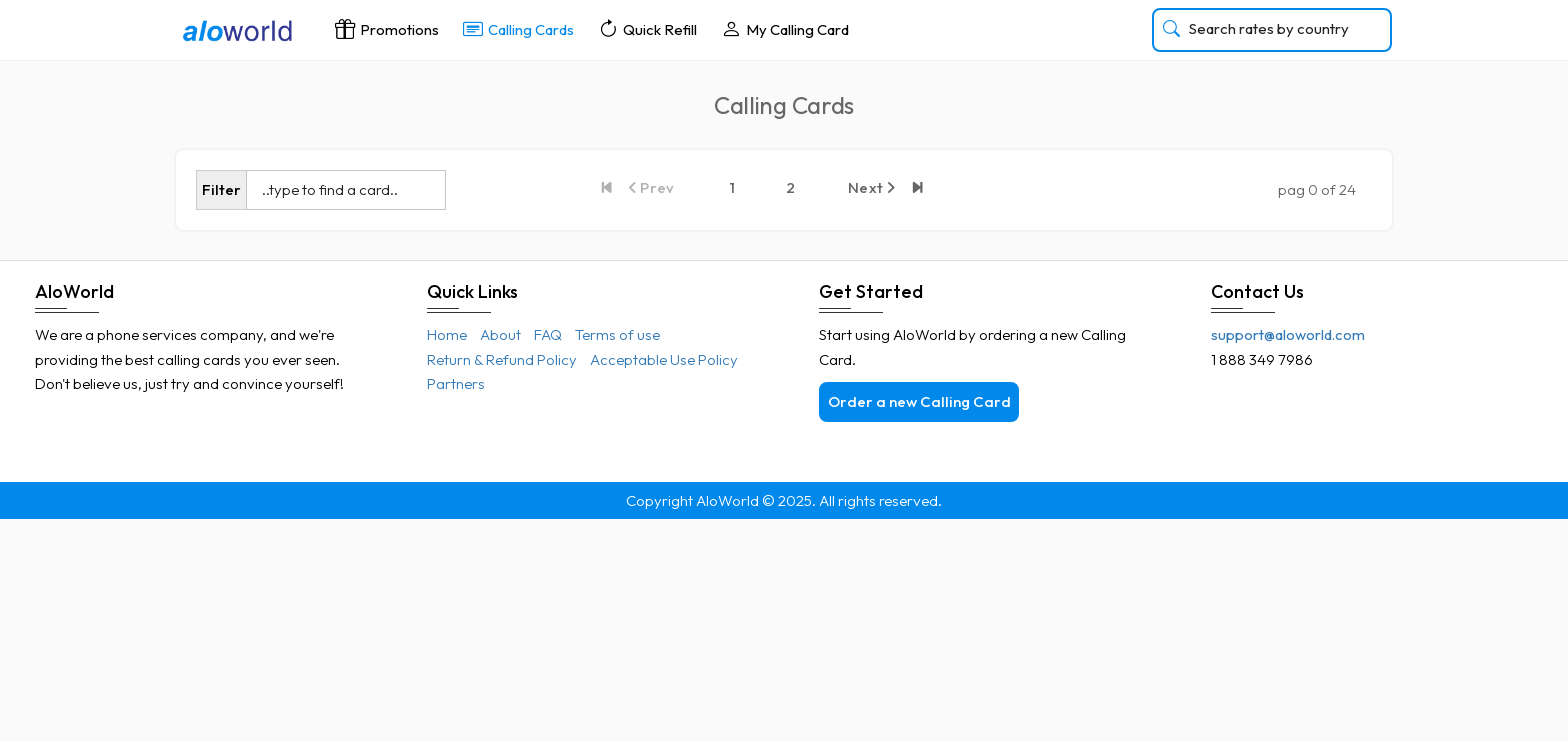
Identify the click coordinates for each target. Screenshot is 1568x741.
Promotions (387, 28)
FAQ (548, 334)
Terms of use (617, 334)
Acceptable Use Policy (664, 359)
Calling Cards (518, 28)
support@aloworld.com (1288, 334)
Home (447, 334)
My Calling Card (785, 28)
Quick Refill (647, 28)
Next (872, 187)
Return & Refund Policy (502, 359)
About (500, 334)
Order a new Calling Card (919, 401)
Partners (456, 383)
